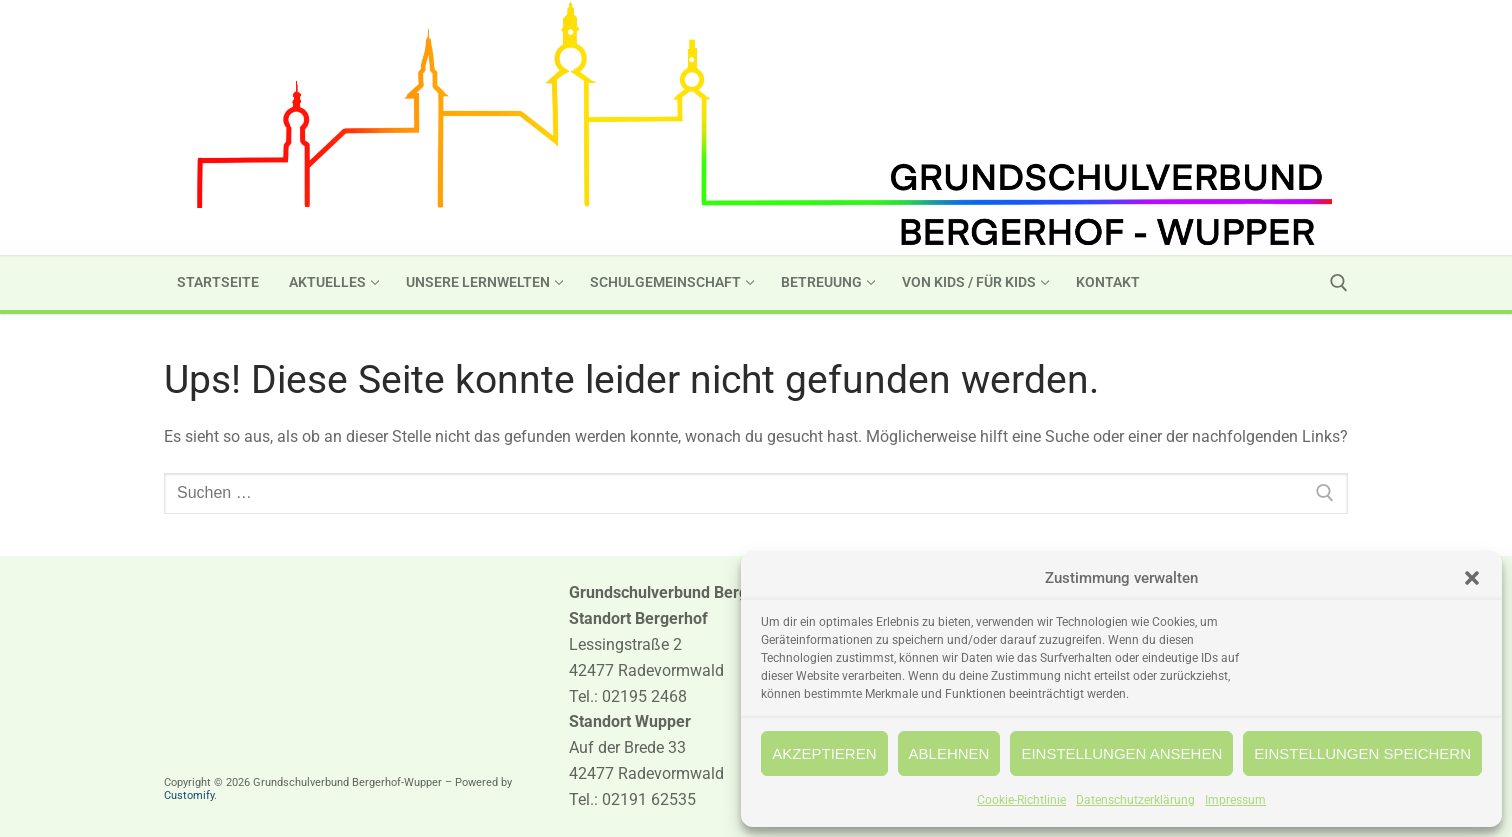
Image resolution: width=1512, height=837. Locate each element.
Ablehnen (949, 753)
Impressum (1235, 800)
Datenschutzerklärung (1135, 800)
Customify (189, 795)
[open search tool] (1339, 283)
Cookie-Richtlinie (1021, 800)
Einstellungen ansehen (1121, 753)
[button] (1472, 578)
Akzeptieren (824, 753)
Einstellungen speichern (1362, 753)
